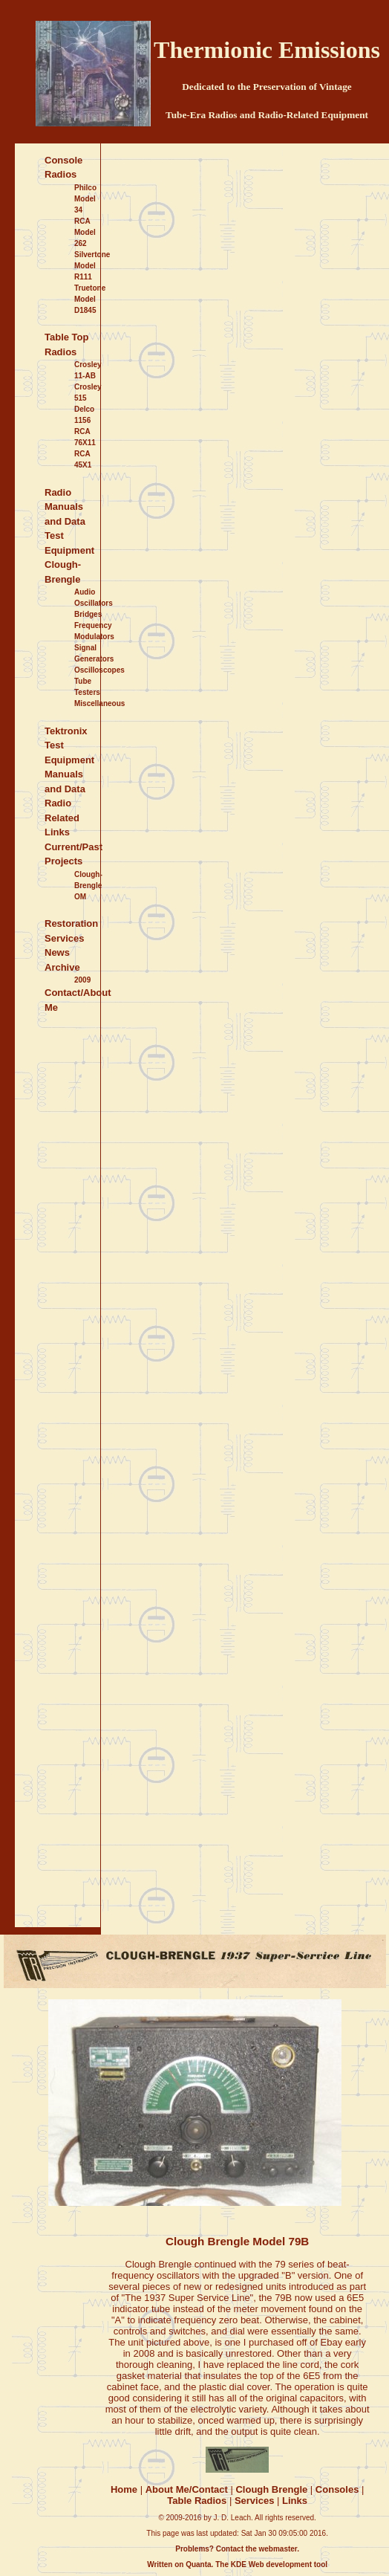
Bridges (88, 614)
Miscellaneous (99, 703)
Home (124, 2489)
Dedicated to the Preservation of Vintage (267, 86)
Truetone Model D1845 (89, 299)
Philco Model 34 (85, 199)
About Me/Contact (187, 2489)
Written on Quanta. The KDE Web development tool (237, 2564)
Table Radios (196, 2500)
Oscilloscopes (99, 670)
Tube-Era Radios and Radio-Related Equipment (267, 114)
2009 (82, 980)
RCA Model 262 (85, 232)
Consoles (337, 2489)
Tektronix (66, 731)
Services (255, 2500)
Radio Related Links (62, 817)
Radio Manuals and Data (65, 507)
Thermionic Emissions (267, 49)
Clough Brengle (271, 2489)
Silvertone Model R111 (92, 265)
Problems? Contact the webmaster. (237, 2549)
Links (294, 2500)
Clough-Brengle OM (88, 885)
